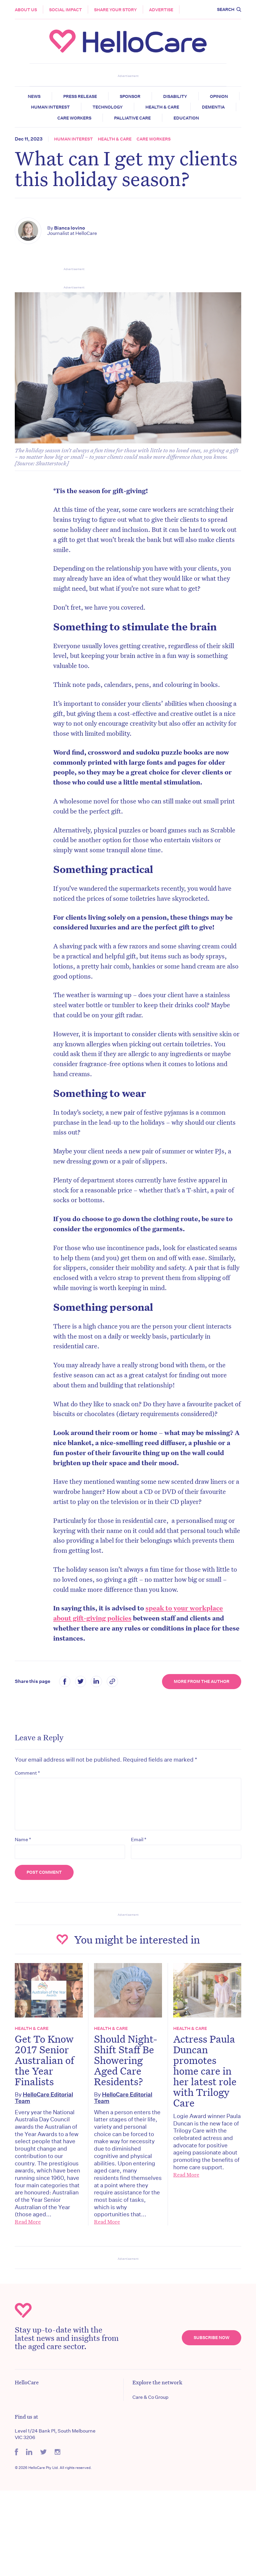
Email (138, 1839)
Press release (80, 96)
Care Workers (74, 118)
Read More (28, 2221)
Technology (108, 107)
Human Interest (50, 107)
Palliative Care (132, 118)
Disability (175, 96)
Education (186, 118)
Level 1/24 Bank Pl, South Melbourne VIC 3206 (55, 2434)
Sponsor (130, 96)
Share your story (115, 9)
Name (23, 1839)
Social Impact (65, 9)
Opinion (219, 96)
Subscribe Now (211, 2337)
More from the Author (201, 1681)
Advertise (161, 9)
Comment (27, 1773)
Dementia (213, 107)
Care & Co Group (150, 2397)
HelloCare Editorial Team (44, 2097)
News (34, 96)
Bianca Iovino (69, 228)
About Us (26, 9)
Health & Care (162, 107)
